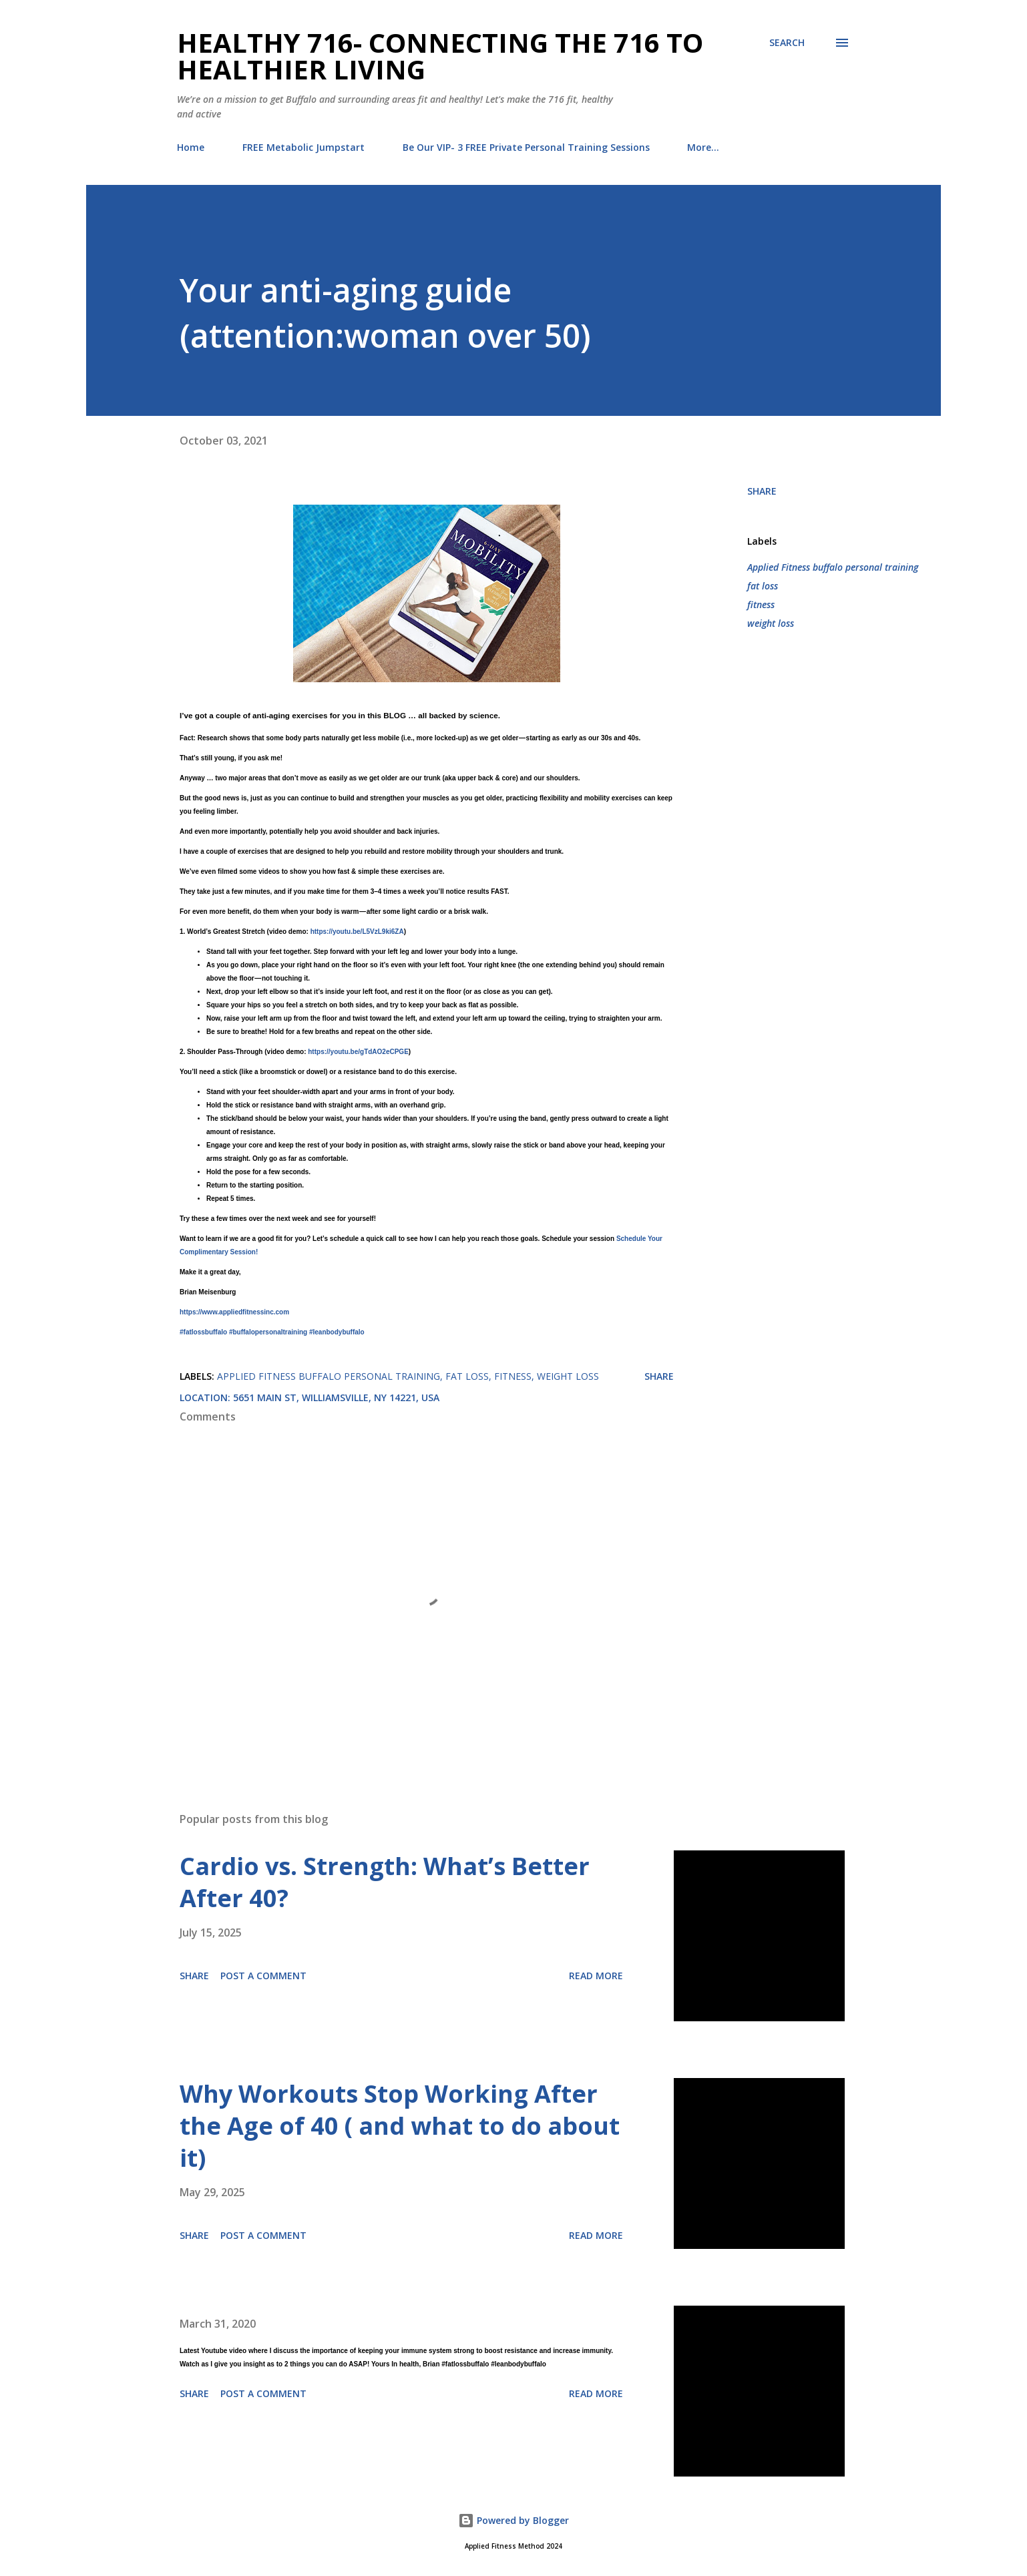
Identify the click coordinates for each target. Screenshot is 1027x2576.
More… (703, 147)
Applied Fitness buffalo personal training (832, 567)
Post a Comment (263, 1975)
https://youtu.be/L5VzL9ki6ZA (357, 931)
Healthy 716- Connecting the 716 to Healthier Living (440, 55)
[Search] (787, 42)
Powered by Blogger (513, 2520)
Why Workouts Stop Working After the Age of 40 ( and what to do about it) (400, 2125)
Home (190, 147)
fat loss (762, 585)
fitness (761, 604)
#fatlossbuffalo (203, 1332)
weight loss (770, 623)
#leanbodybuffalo (337, 1332)
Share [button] (762, 491)
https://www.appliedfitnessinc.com (234, 1312)
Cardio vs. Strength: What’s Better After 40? (385, 1882)
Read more (596, 1975)
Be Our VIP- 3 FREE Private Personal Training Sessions (526, 147)
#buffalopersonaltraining (268, 1332)
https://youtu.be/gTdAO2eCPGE (358, 1051)
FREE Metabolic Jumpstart (303, 147)
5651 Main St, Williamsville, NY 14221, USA (336, 1397)
